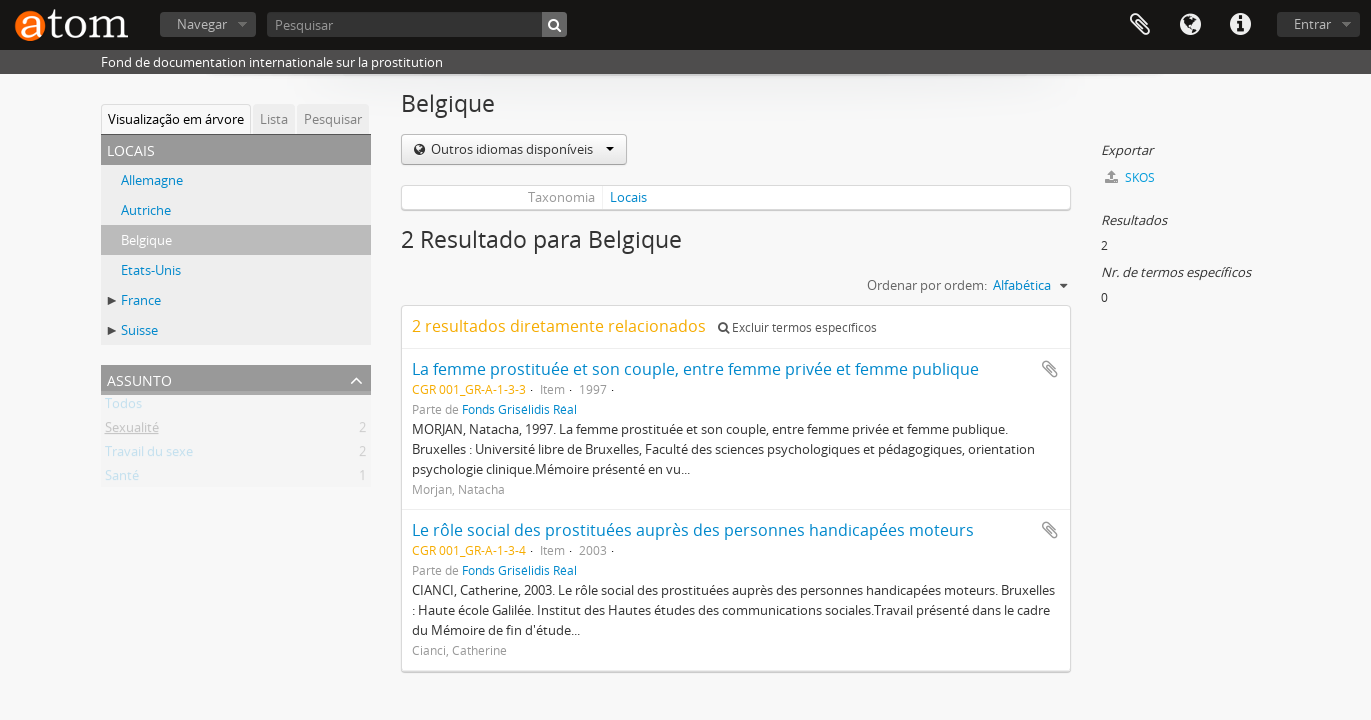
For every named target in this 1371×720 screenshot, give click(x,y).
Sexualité (132, 431)
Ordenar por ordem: (927, 285)
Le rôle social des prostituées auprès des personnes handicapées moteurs (693, 530)
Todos (123, 407)
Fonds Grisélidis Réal (519, 409)
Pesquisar (333, 119)
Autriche (146, 210)
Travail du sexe (149, 455)
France (141, 300)
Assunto (139, 378)
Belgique (146, 240)
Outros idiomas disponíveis (521, 149)
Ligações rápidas (1240, 25)
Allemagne (152, 180)
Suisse (139, 330)
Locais (628, 197)
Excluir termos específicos (797, 327)
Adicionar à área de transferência (1050, 369)
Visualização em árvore (176, 119)
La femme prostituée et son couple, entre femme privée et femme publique (695, 369)
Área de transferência (1140, 25)
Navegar (202, 24)
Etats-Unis (151, 270)
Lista (274, 119)
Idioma (1190, 25)
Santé (122, 479)
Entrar (1312, 24)
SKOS (1130, 177)
